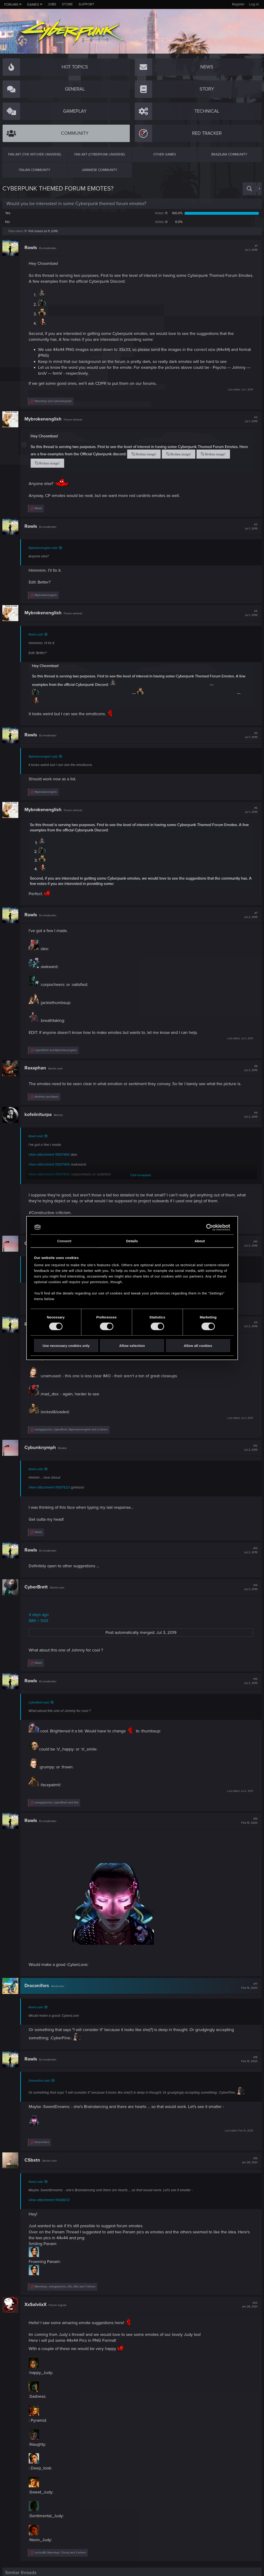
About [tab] (200, 1241)
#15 (250, 1681)
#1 (251, 248)
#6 (251, 810)
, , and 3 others (60, 2552)
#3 (251, 526)
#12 (250, 1448)
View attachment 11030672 (49, 2200)
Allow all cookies (198, 1346)
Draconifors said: (39, 2081)
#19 (249, 2160)
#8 (250, 1068)
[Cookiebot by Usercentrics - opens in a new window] (209, 1227)
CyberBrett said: (38, 1702)
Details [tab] (132, 1241)
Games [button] (33, 4)
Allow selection (132, 1346)
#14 (250, 1587)
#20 (249, 2305)
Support (86, 4)
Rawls (30, 247)
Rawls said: (35, 634)
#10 (250, 1243)
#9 (250, 1115)
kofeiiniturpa (38, 1114)
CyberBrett (36, 1587)
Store (67, 4)
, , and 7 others (65, 2286)
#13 (250, 1550)
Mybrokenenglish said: (43, 548)
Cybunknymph (40, 1447)
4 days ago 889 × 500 (39, 1616)
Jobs (52, 4)
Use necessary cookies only (66, 1346)
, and (56, 1802)
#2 (251, 419)
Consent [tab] (64, 1241)
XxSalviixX (35, 2304)
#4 (251, 613)
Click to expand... (141, 1175)
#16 (249, 1821)
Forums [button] (11, 4)
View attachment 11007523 (49, 1487)
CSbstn (32, 2160)
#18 (249, 2059)
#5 (251, 735)
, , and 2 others (71, 1429)
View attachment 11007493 (48, 1154)
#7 (250, 915)
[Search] (249, 188)
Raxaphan (35, 1068)
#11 (250, 1324)
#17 (249, 1986)
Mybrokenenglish (43, 419)
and (53, 401)
